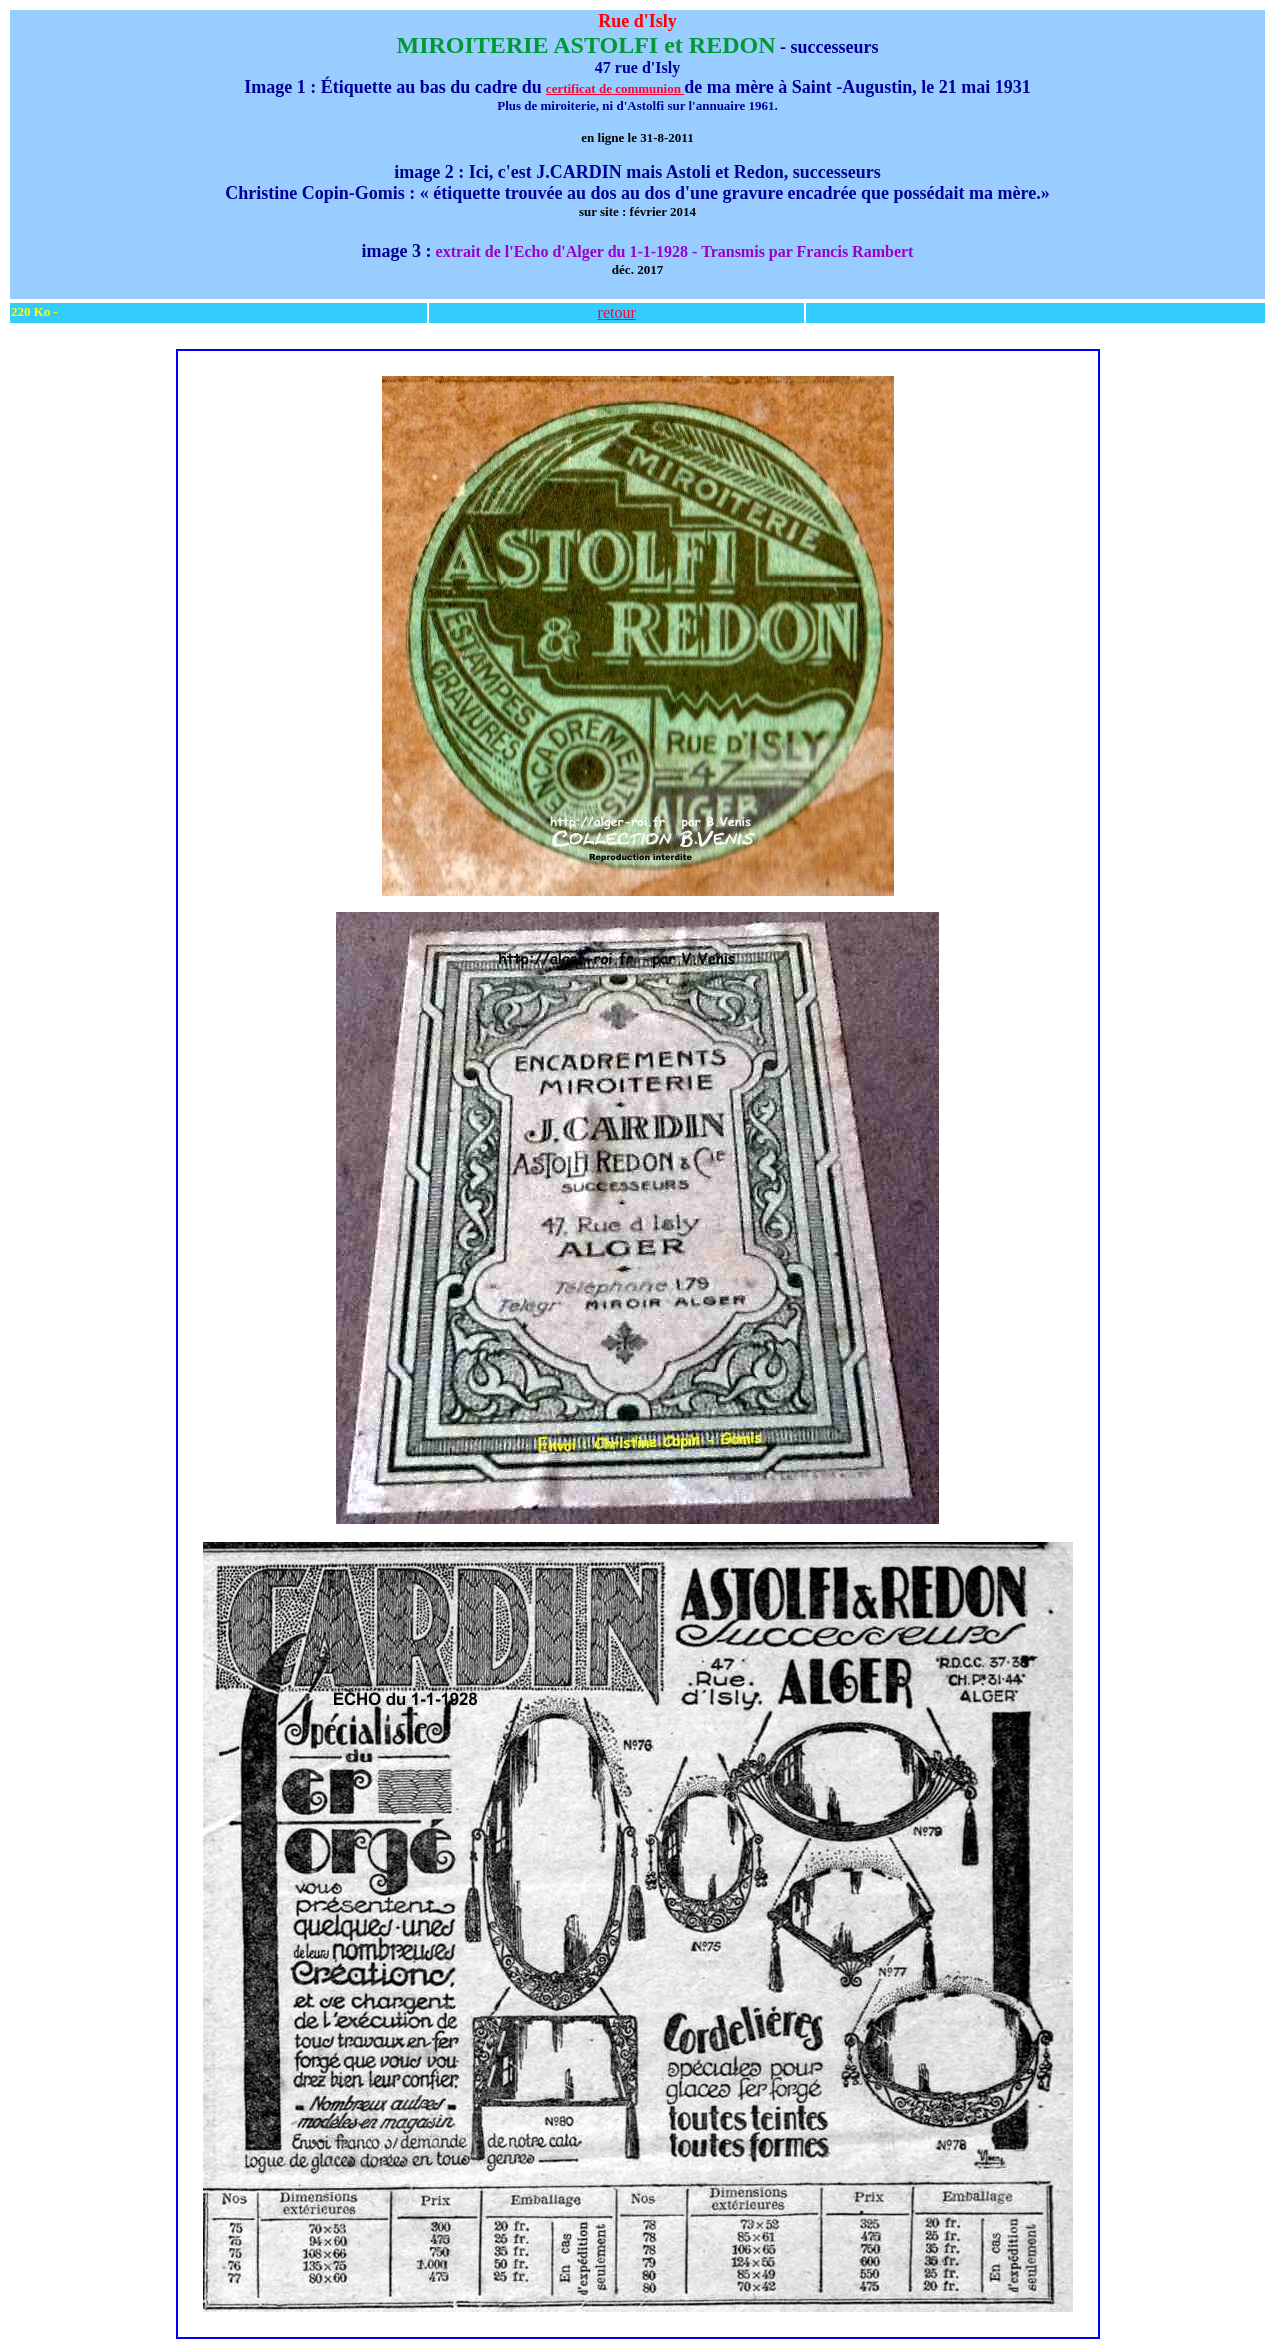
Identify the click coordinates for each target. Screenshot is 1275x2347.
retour (617, 312)
